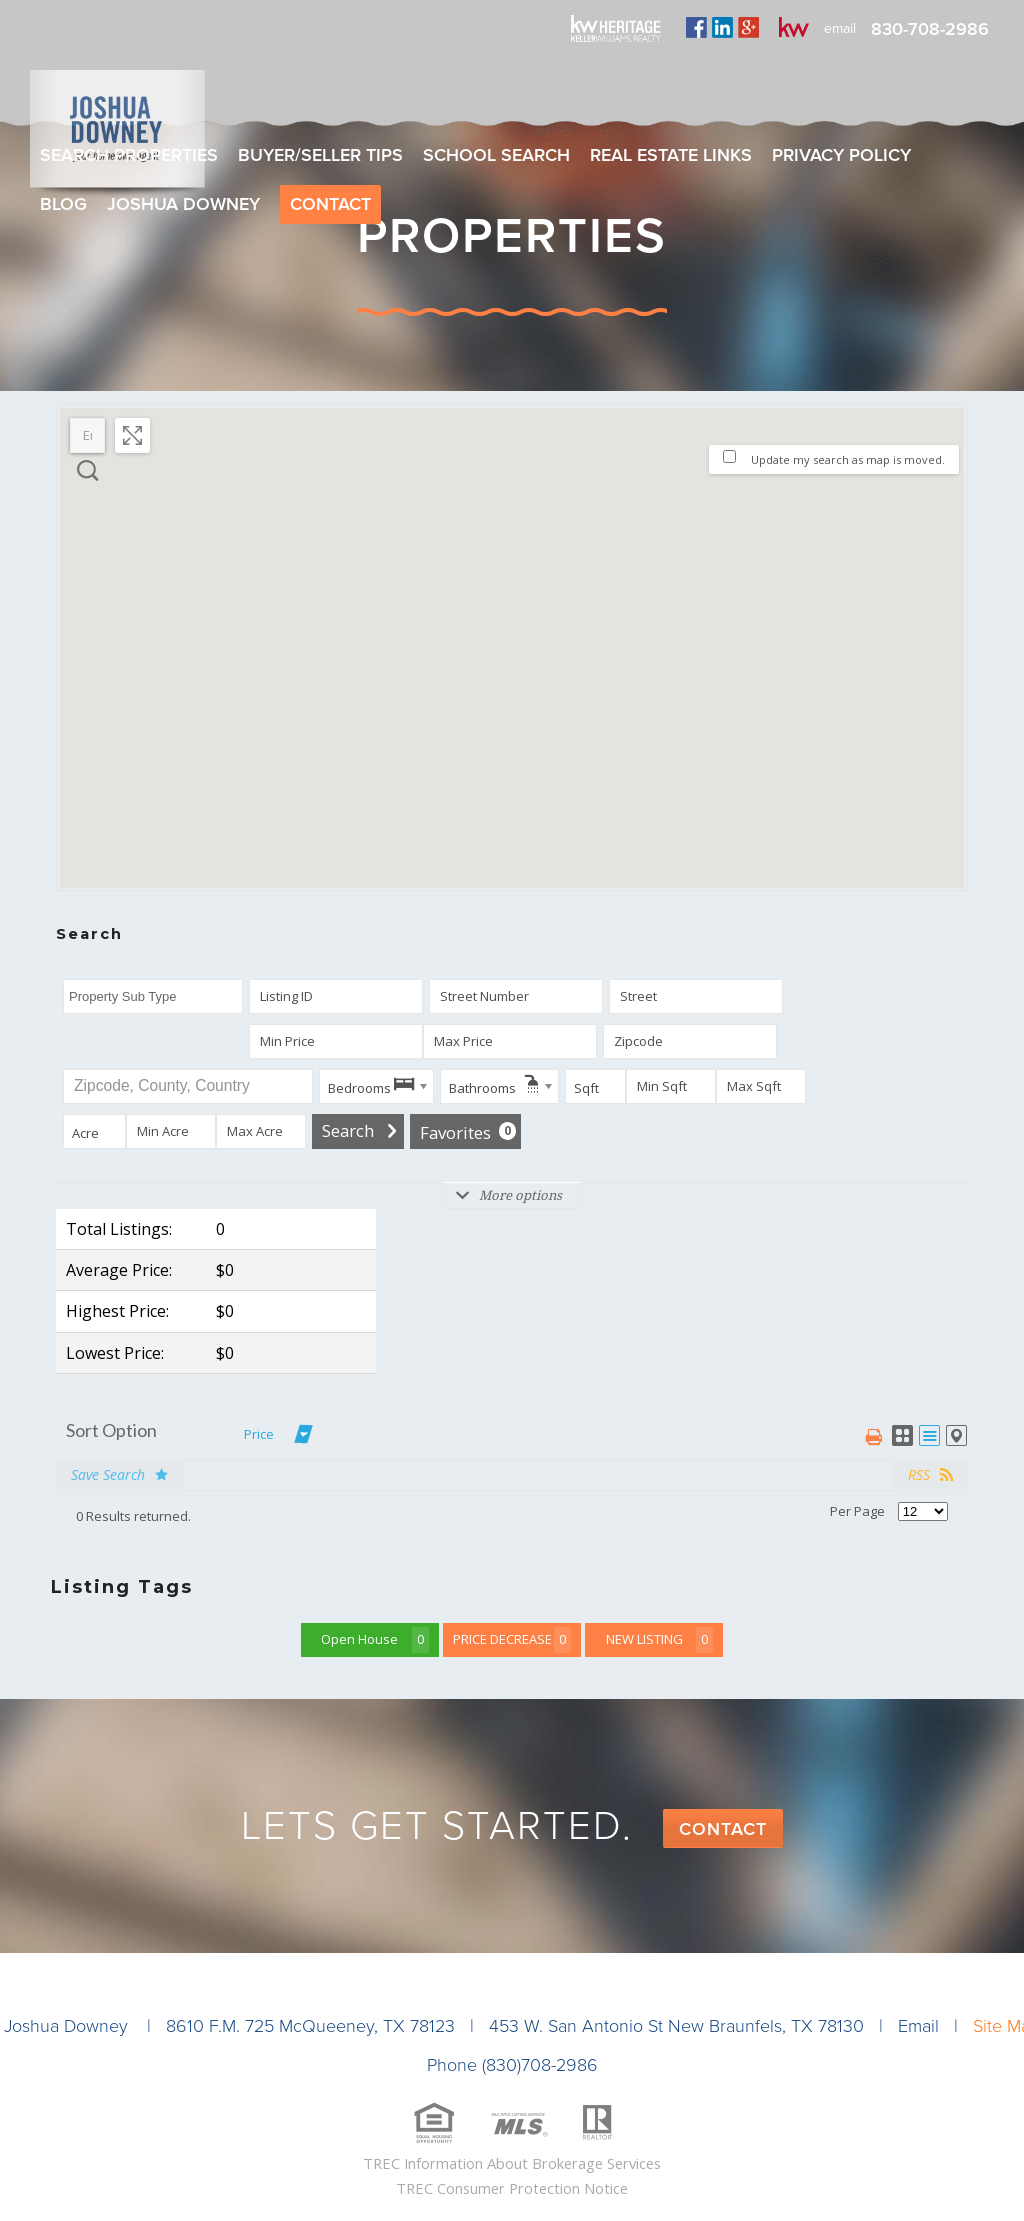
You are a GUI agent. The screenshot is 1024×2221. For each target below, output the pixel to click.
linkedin (722, 27)
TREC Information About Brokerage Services (512, 2163)
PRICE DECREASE (512, 1639)
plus (748, 27)
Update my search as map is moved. (848, 459)
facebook (696, 27)
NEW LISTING (660, 1639)
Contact (723, 1829)
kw (794, 27)
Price (259, 1434)
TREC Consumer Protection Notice (512, 2188)
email (840, 28)
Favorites (468, 1132)
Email (918, 2026)
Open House (375, 1639)
